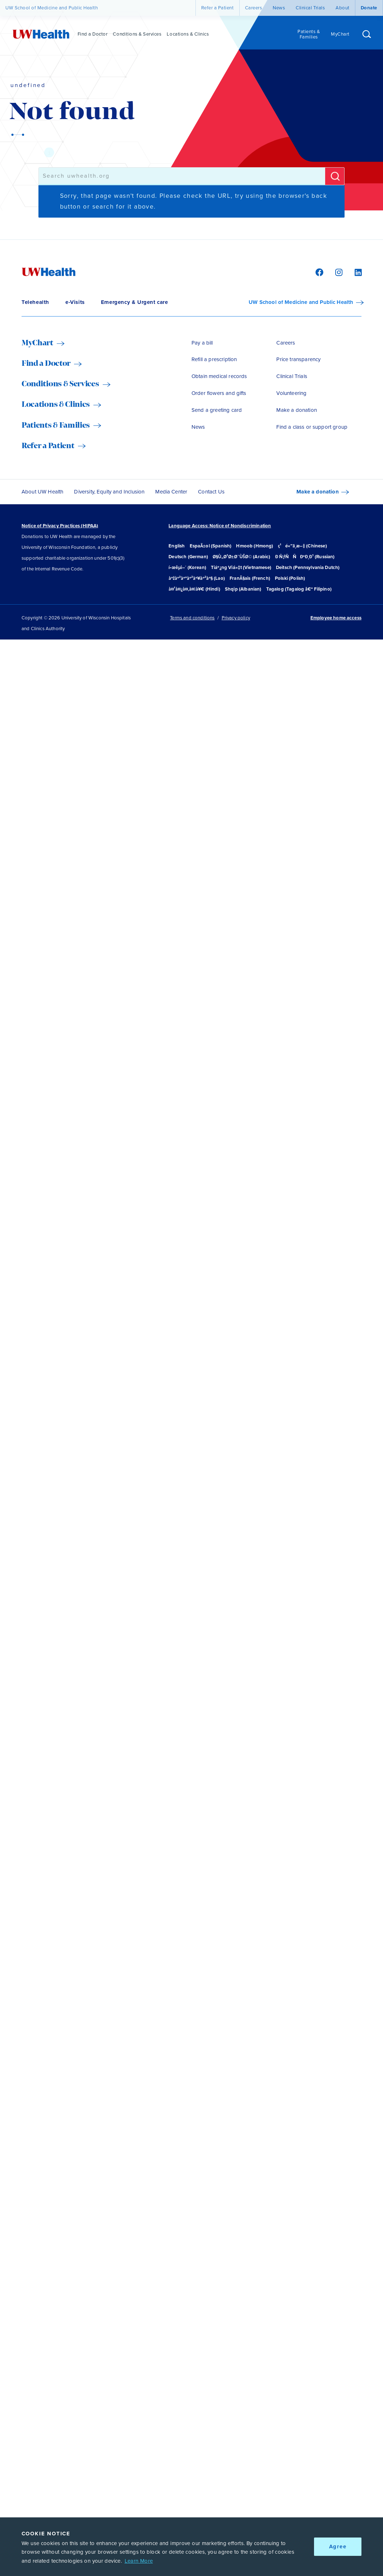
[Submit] (334, 176)
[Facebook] (318, 271)
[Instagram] (337, 271)
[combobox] (182, 176)
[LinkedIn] (354, 271)
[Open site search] (367, 35)
